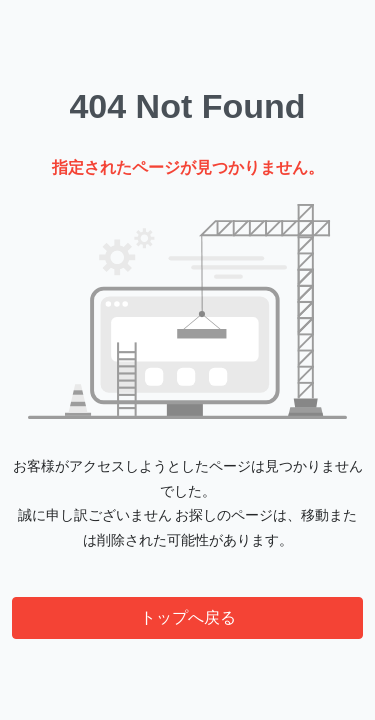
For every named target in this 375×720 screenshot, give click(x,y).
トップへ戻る (188, 617)
